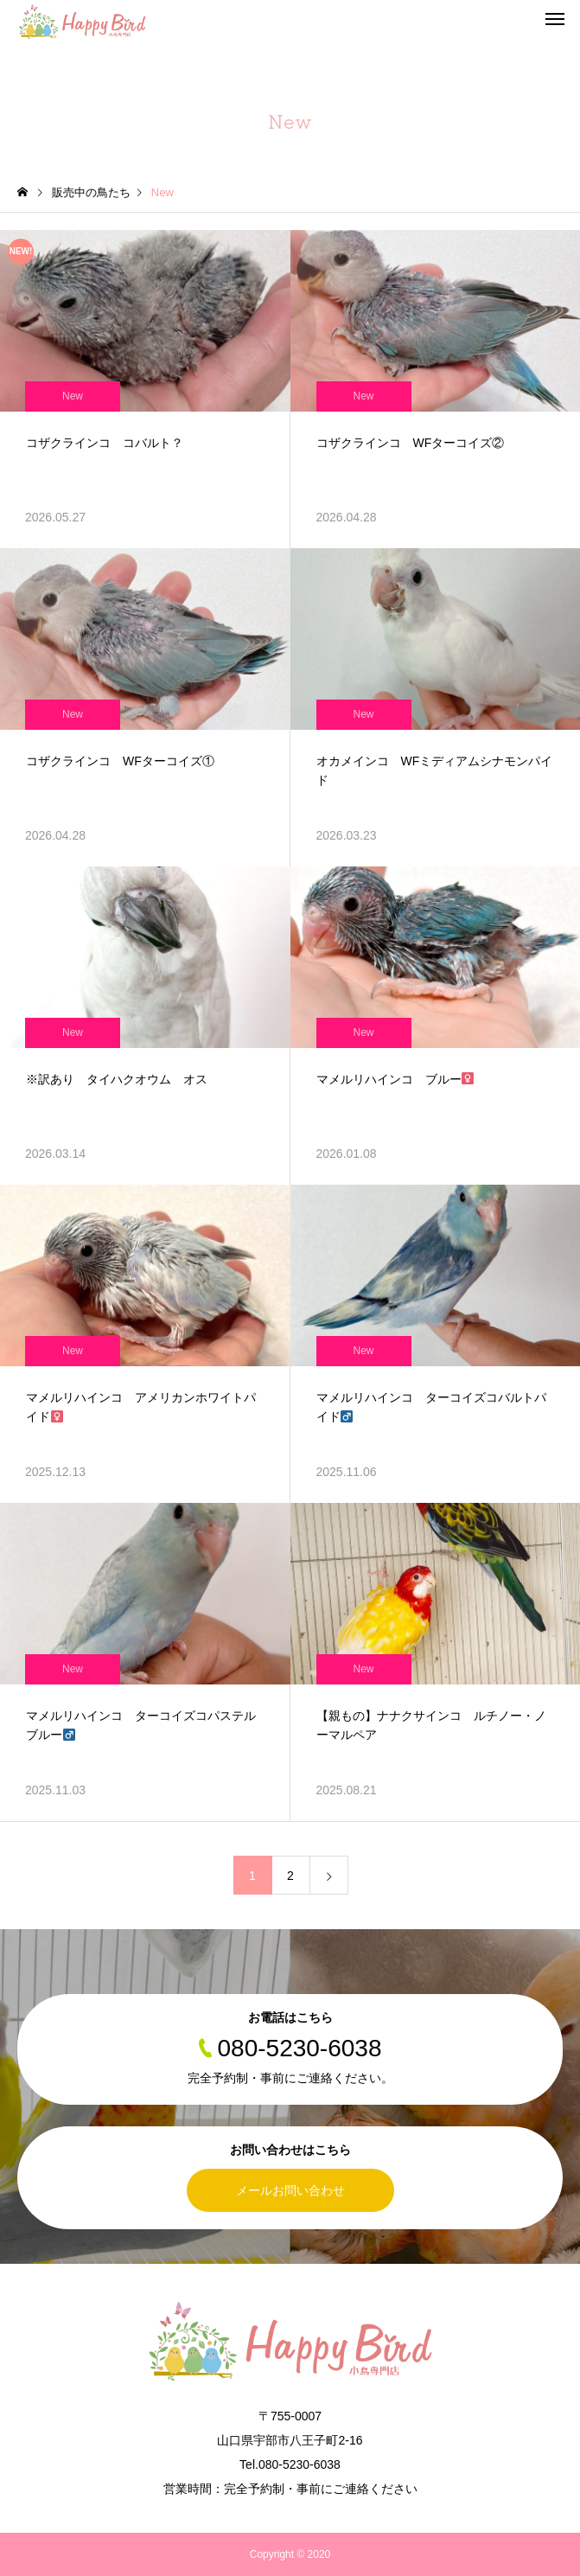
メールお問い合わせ (290, 2190)
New (72, 396)
